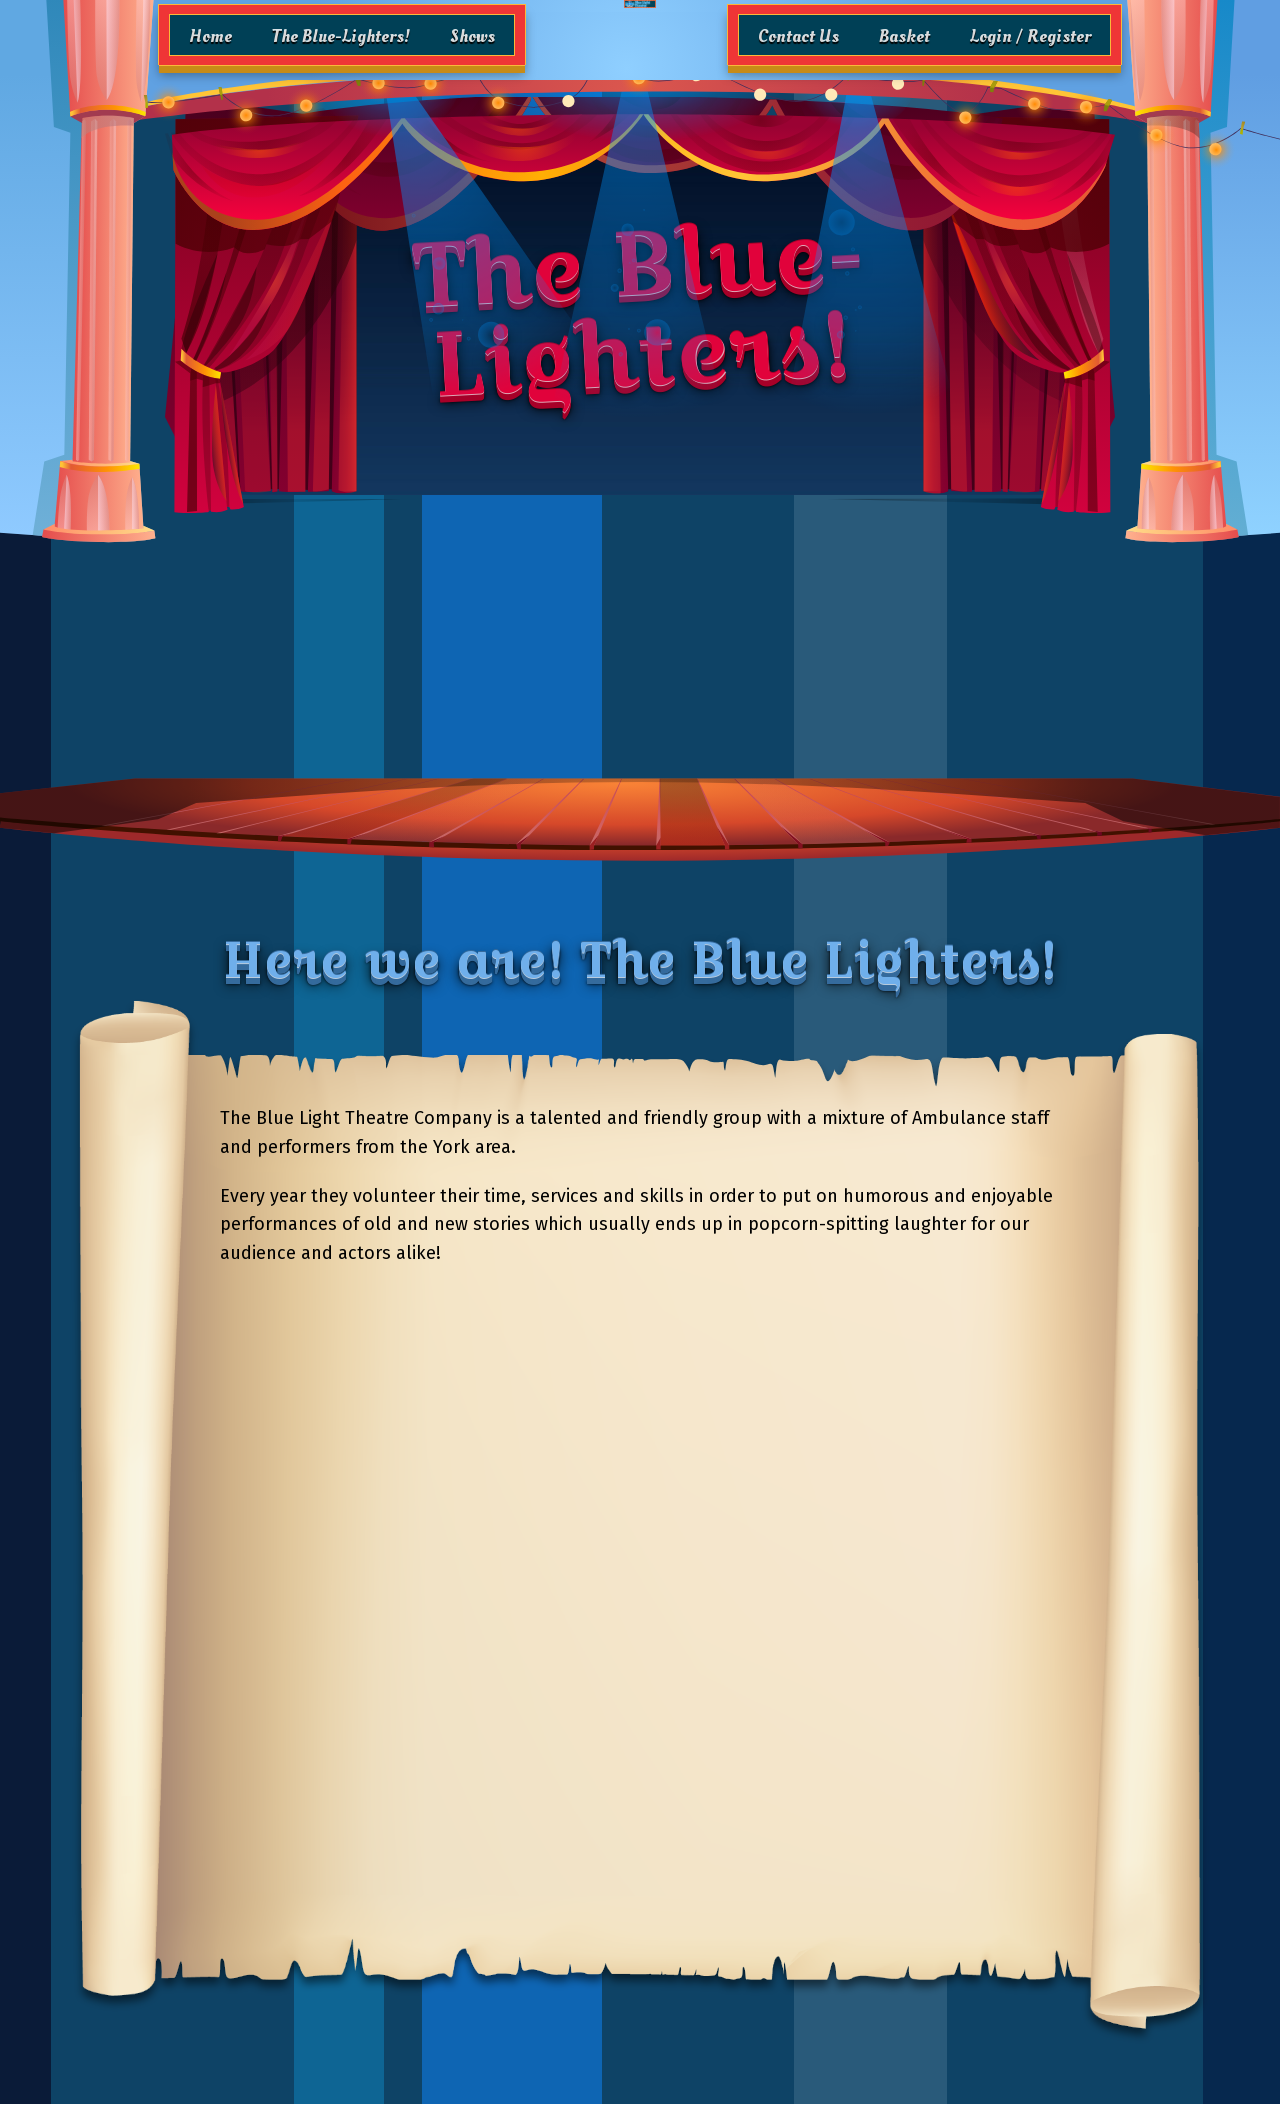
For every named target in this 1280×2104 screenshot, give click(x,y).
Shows (472, 36)
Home (210, 36)
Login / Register (1030, 36)
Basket (904, 36)
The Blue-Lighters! (341, 36)
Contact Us (798, 36)
